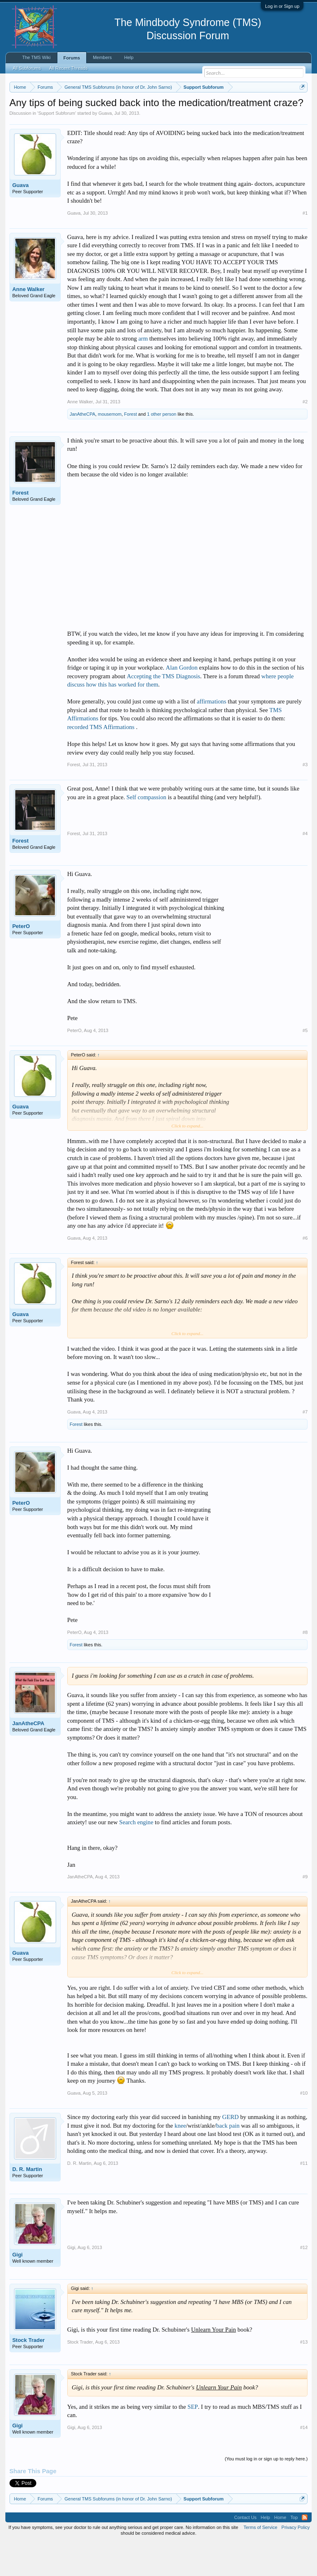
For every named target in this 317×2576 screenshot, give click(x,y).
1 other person (161, 447)
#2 (305, 435)
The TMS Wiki (36, 57)
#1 (305, 246)
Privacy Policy (296, 2561)
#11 (304, 2197)
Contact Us (245, 2551)
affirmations (211, 735)
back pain (228, 2159)
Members (102, 57)
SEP (192, 2440)
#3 (305, 798)
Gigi (17, 2288)
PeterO (21, 960)
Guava (104, 146)
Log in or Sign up (282, 6)
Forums (72, 57)
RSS (305, 2551)
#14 (304, 2461)
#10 (304, 2126)
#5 (305, 1064)
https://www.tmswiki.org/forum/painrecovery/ (127, 116)
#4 (305, 867)
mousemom (109, 447)
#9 (305, 1910)
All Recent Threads (68, 68)
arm (143, 372)
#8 (305, 1666)
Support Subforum (56, 146)
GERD (230, 2150)
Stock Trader (28, 2374)
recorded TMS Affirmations (101, 761)
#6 (305, 1271)
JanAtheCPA (82, 447)
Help (129, 57)
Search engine (136, 1856)
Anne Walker (28, 323)
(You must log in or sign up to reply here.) (266, 2493)
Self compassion (146, 831)
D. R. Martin (27, 2203)
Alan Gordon (182, 701)
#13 (304, 2375)
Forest (130, 447)
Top (294, 2551)
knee (180, 2159)
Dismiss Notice (301, 106)
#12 (304, 2281)
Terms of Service (260, 2561)
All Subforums (27, 68)
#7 (305, 1445)
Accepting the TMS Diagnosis (163, 710)
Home (280, 2551)
